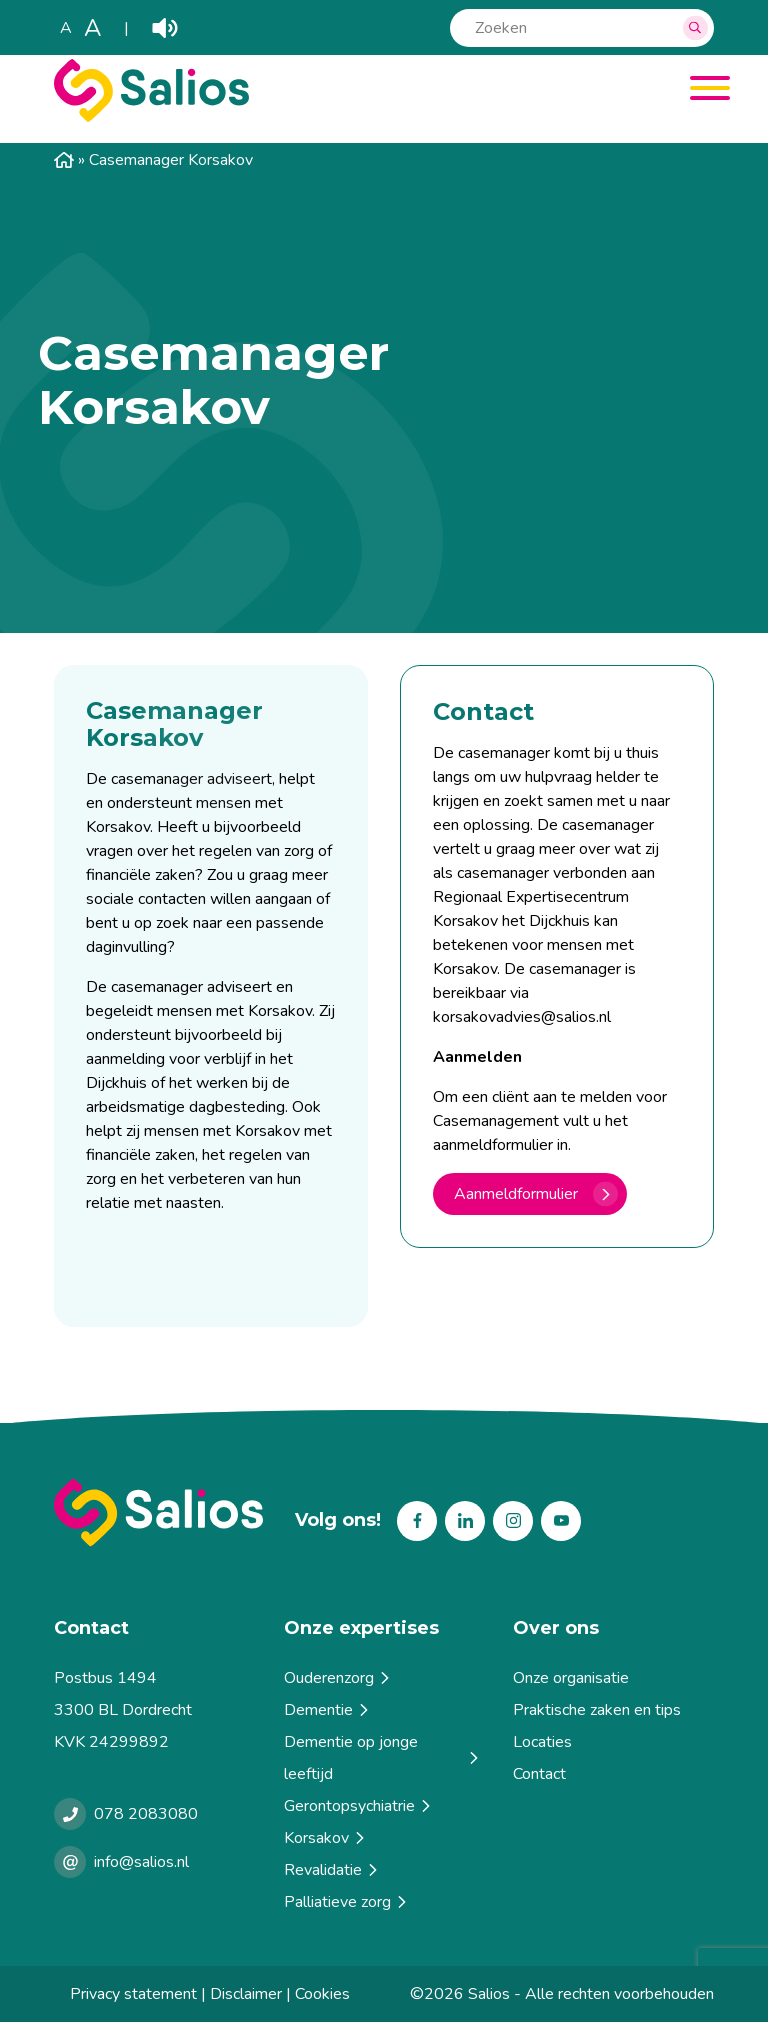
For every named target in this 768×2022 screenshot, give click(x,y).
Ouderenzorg (338, 1678)
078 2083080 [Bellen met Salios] (146, 1814)
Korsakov (326, 1838)
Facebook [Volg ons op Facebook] (417, 1521)
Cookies (322, 1994)
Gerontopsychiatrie (359, 1806)
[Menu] (702, 91)
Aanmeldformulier (516, 1194)
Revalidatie (332, 1870)
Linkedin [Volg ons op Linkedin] (465, 1521)
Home (64, 160)
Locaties (542, 1742)
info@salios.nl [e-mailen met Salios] (141, 1862)
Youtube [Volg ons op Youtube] (561, 1521)
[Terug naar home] (158, 1512)
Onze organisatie (571, 1678)
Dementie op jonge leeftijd (383, 1758)
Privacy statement (133, 1994)
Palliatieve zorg (347, 1902)
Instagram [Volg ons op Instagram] (513, 1521)
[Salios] (151, 117)
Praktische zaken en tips (597, 1710)
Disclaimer (246, 1994)
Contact (539, 1774)
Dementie (328, 1710)
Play (165, 28)
